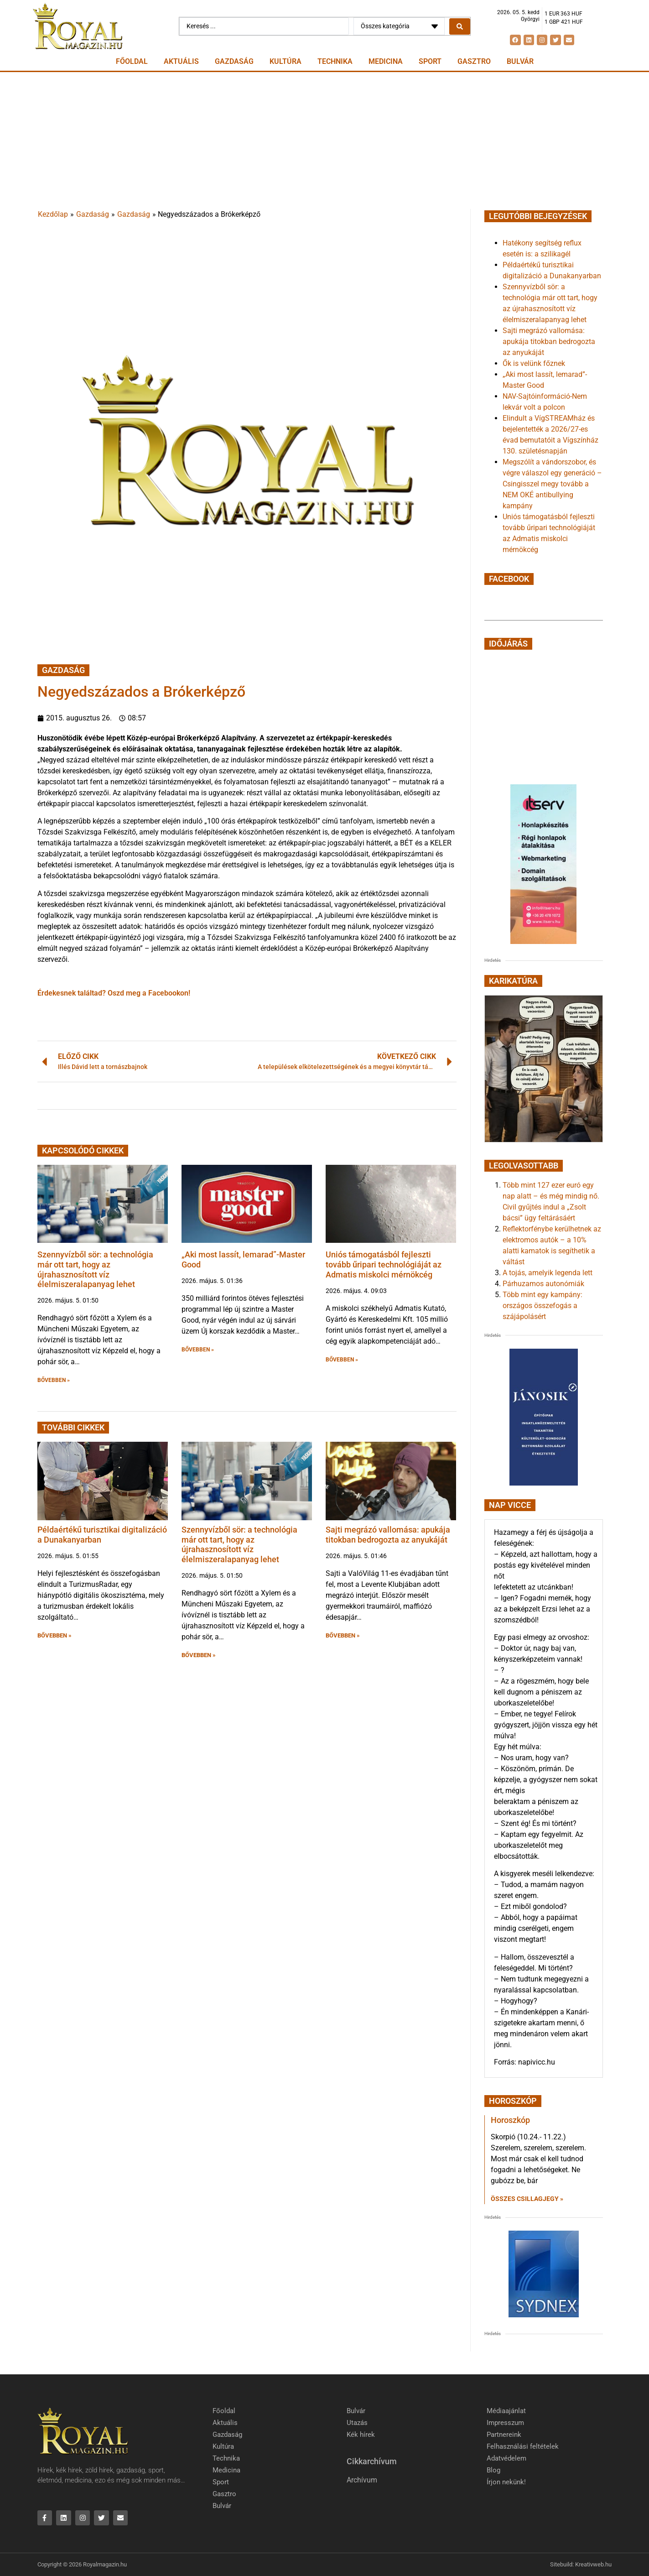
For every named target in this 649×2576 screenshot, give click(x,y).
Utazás (357, 2423)
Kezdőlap (53, 214)
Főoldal (132, 61)
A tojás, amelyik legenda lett (547, 1272)
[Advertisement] (324, 140)
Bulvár (520, 61)
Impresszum (505, 2423)
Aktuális (181, 61)
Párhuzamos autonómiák (543, 1283)
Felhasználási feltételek (523, 2446)
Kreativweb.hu (593, 2564)
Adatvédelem (506, 2458)
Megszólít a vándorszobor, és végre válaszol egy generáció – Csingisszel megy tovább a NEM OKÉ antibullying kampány (552, 484)
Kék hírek (361, 2434)
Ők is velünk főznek (534, 363)
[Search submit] (459, 26)
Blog (493, 2470)
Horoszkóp (510, 2120)
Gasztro (474, 61)
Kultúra (285, 61)
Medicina (386, 61)
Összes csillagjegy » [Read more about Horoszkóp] (527, 2198)
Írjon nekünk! (506, 2482)
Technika (335, 61)
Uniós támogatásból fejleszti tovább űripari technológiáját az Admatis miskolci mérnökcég (383, 1264)
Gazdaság (234, 61)
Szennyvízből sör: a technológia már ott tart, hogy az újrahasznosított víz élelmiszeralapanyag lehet (95, 1269)
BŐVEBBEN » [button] (53, 1380)
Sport (430, 61)
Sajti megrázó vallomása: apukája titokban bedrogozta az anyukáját (388, 1534)
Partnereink (504, 2434)
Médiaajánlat (506, 2411)
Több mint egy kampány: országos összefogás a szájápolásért (542, 1305)
